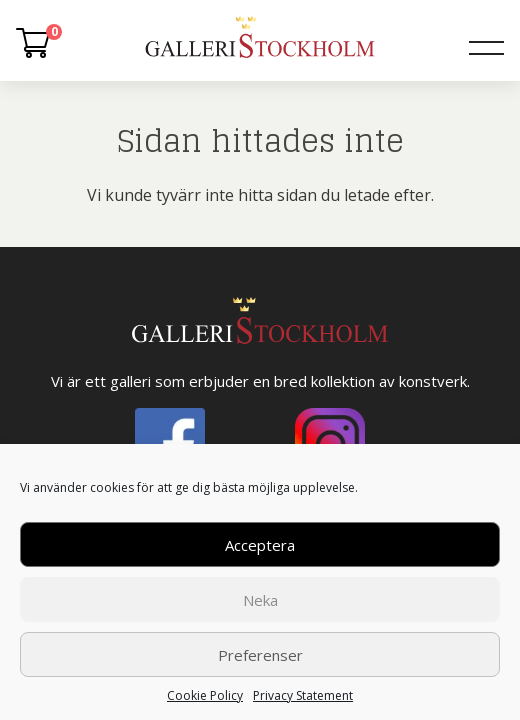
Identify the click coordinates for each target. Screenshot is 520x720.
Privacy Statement (303, 695)
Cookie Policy (205, 695)
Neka (260, 600)
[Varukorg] (33, 47)
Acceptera (260, 545)
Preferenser (260, 655)
